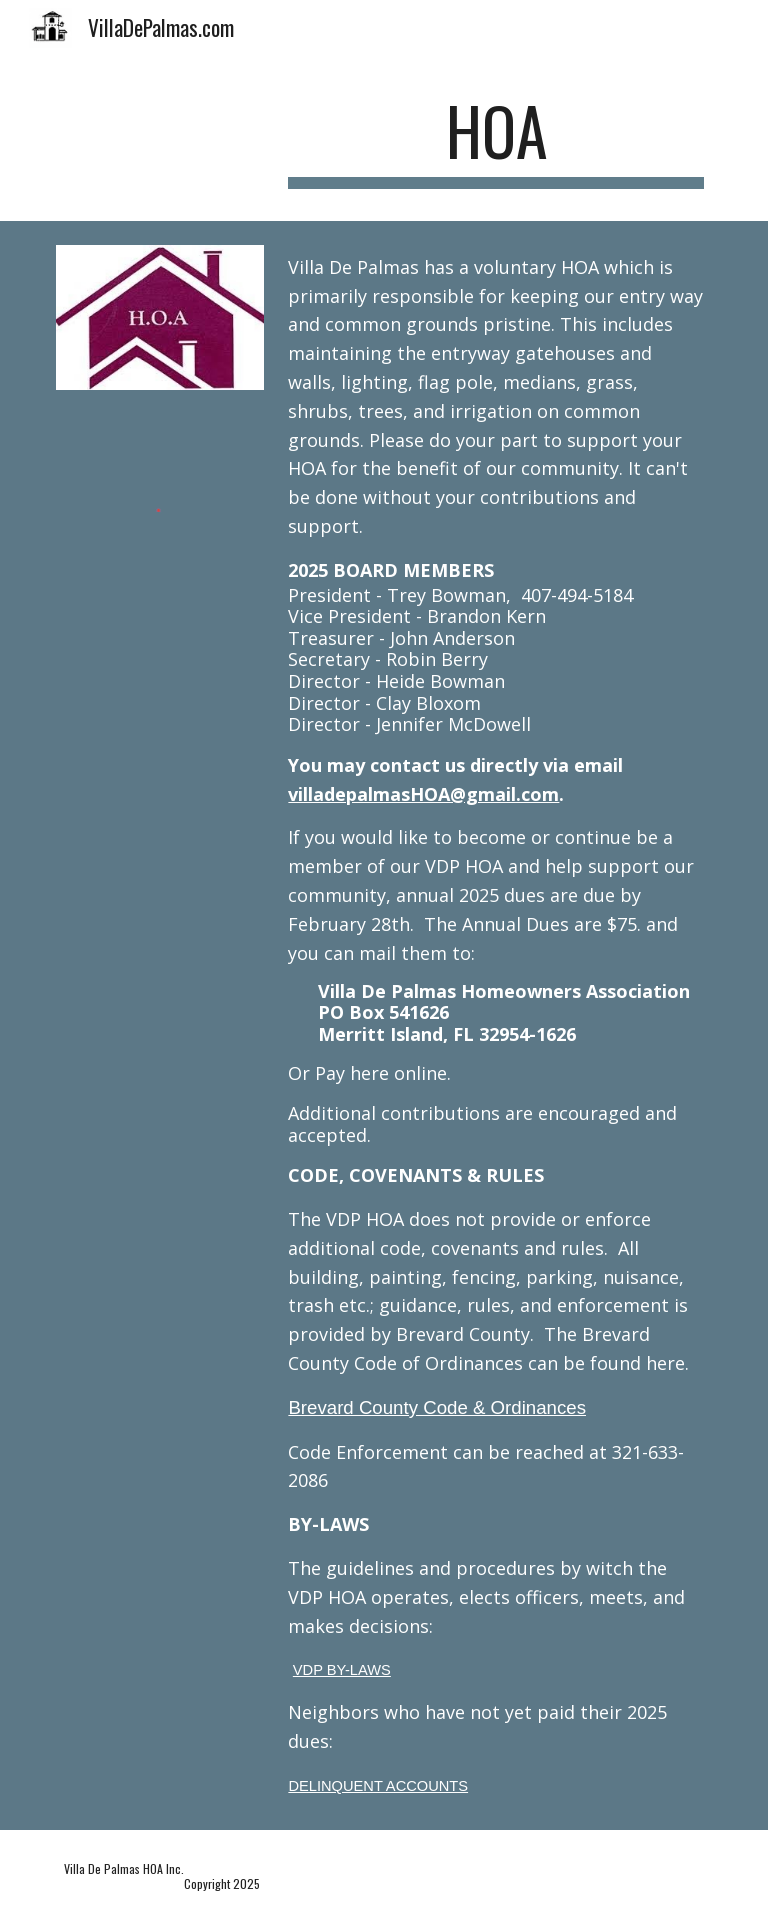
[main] (495, 140)
